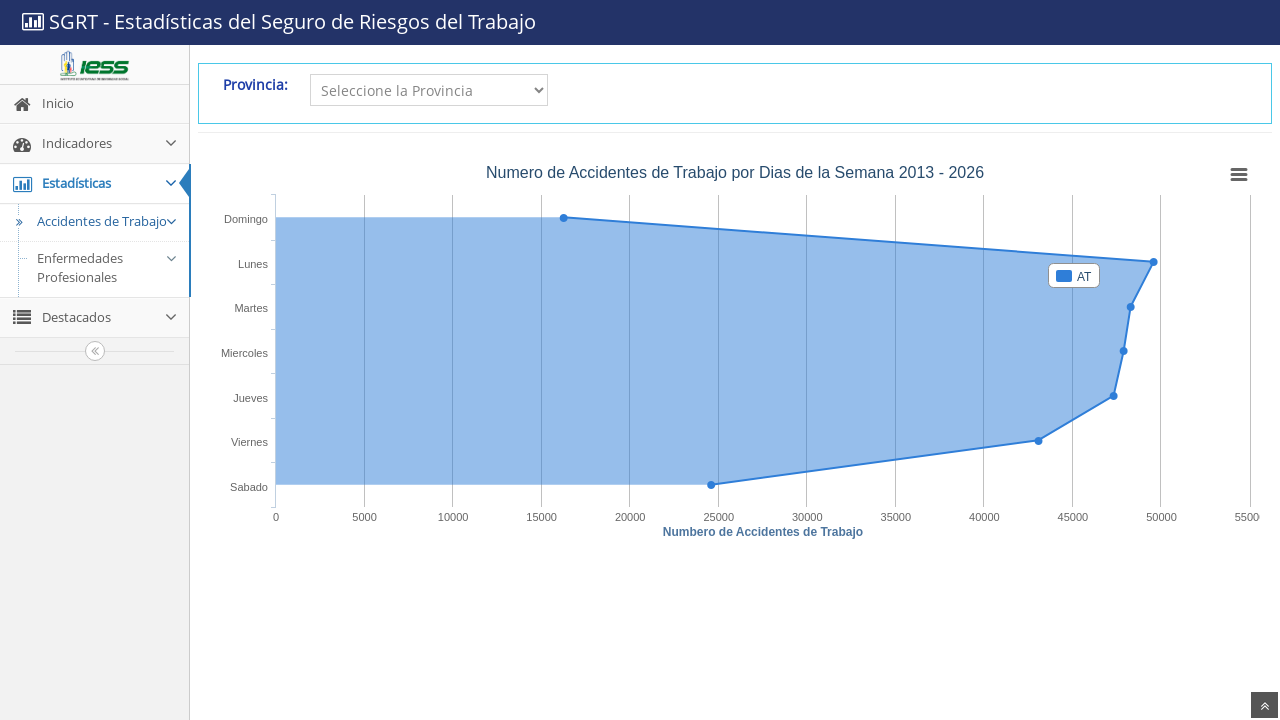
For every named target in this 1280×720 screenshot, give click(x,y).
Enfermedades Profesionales (107, 268)
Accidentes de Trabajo (94, 221)
